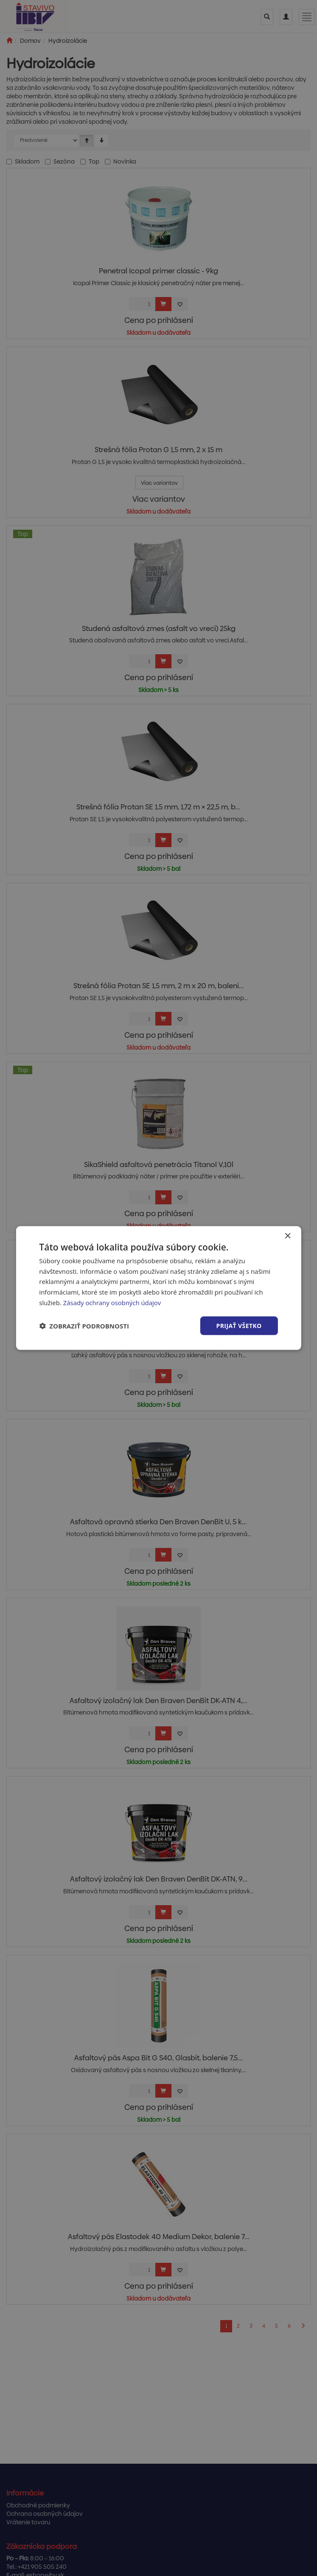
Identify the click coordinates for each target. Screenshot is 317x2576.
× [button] (287, 1236)
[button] (84, 1326)
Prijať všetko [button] (239, 1325)
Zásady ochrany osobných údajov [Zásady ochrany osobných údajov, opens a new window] (112, 1302)
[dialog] (158, 1288)
